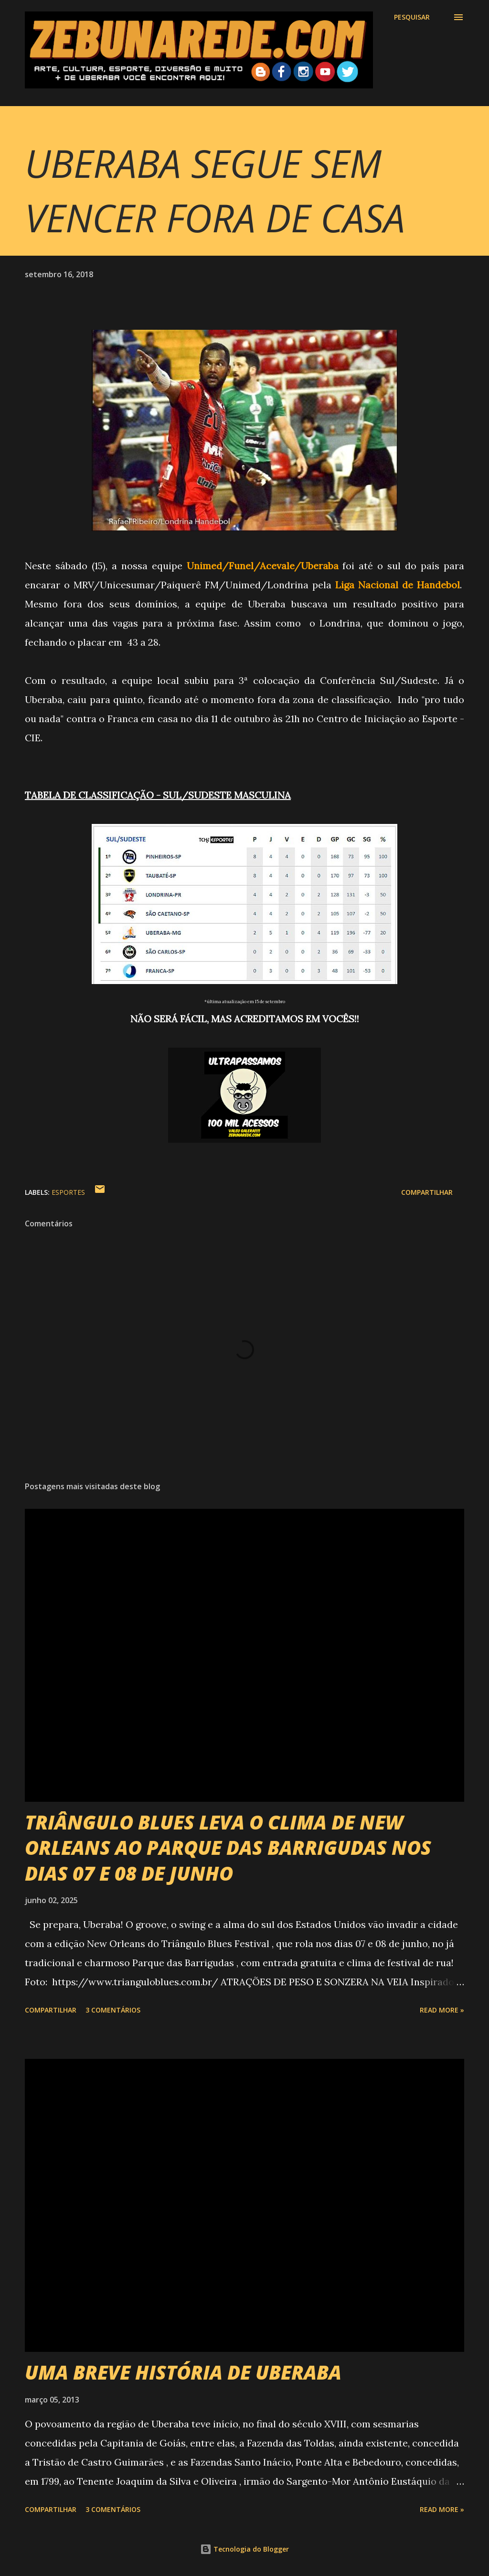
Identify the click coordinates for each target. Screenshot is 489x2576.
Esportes (68, 1192)
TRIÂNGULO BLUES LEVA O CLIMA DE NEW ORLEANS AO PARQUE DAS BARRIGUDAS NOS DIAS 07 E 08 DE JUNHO (228, 1847)
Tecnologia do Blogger (244, 2549)
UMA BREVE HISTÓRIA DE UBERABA (183, 2372)
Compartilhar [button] (427, 1192)
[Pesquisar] (412, 17)
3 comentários (112, 2009)
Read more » (442, 2009)
